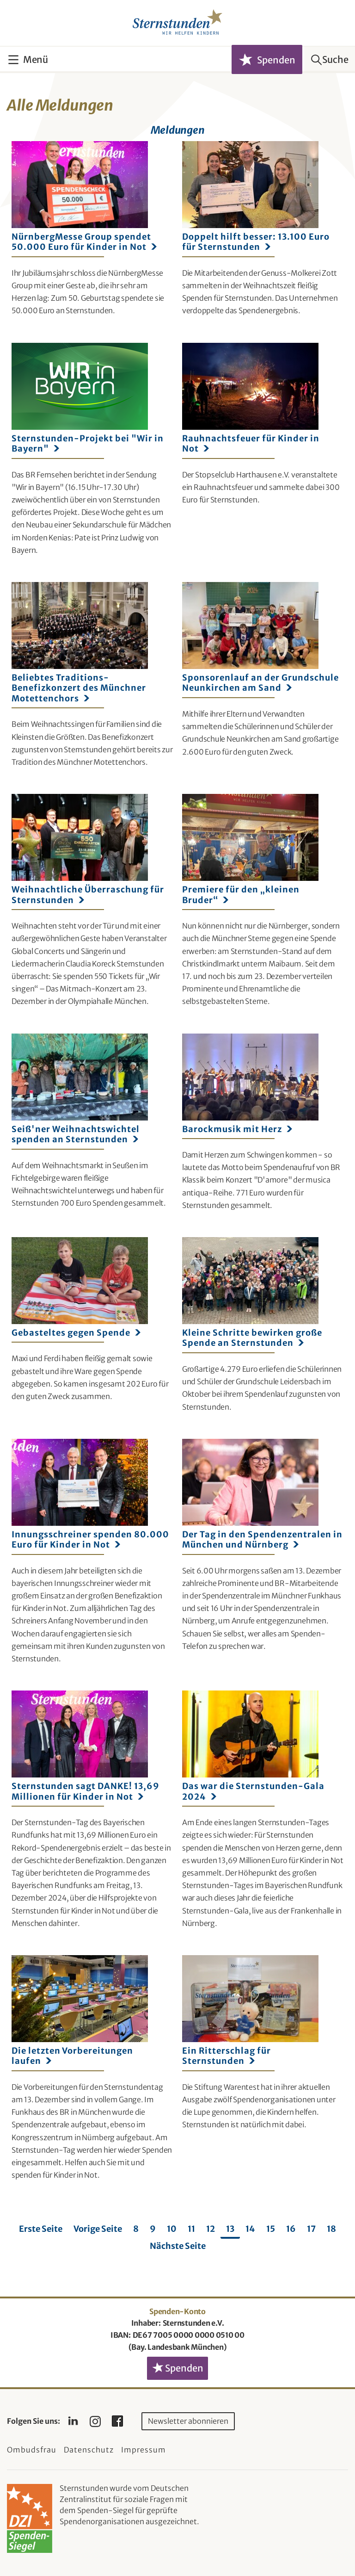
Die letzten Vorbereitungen (72, 2056)
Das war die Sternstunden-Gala (253, 1791)
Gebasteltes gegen (76, 1332)
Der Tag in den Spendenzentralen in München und (262, 1539)
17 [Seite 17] (311, 2228)
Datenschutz (89, 2449)
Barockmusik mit (237, 1129)
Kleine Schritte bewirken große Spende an (252, 1338)
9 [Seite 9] (153, 2228)
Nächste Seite (178, 2246)
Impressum (143, 2449)
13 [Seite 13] (230, 2228)
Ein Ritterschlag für (226, 2056)
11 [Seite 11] (191, 2228)
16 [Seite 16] (291, 2228)
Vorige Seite (97, 2228)
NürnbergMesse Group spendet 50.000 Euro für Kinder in (84, 242)
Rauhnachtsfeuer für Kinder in (250, 443)
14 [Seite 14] (250, 2228)
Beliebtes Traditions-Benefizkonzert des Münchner (79, 688)
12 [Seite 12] (210, 2228)
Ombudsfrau (31, 2449)
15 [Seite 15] (270, 2228)
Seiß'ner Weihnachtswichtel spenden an (76, 1134)
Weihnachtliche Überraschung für (88, 894)
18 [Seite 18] (331, 2228)
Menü (35, 59)
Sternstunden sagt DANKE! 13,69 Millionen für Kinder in (85, 1791)
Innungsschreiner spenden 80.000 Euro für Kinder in (90, 1539)
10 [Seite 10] (172, 2228)
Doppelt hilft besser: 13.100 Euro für (256, 242)
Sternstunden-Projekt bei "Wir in (88, 443)
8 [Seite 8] (136, 2228)
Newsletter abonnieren (188, 2421)
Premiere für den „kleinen (241, 894)
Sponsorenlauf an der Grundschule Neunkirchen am (260, 683)
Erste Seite (40, 2228)
